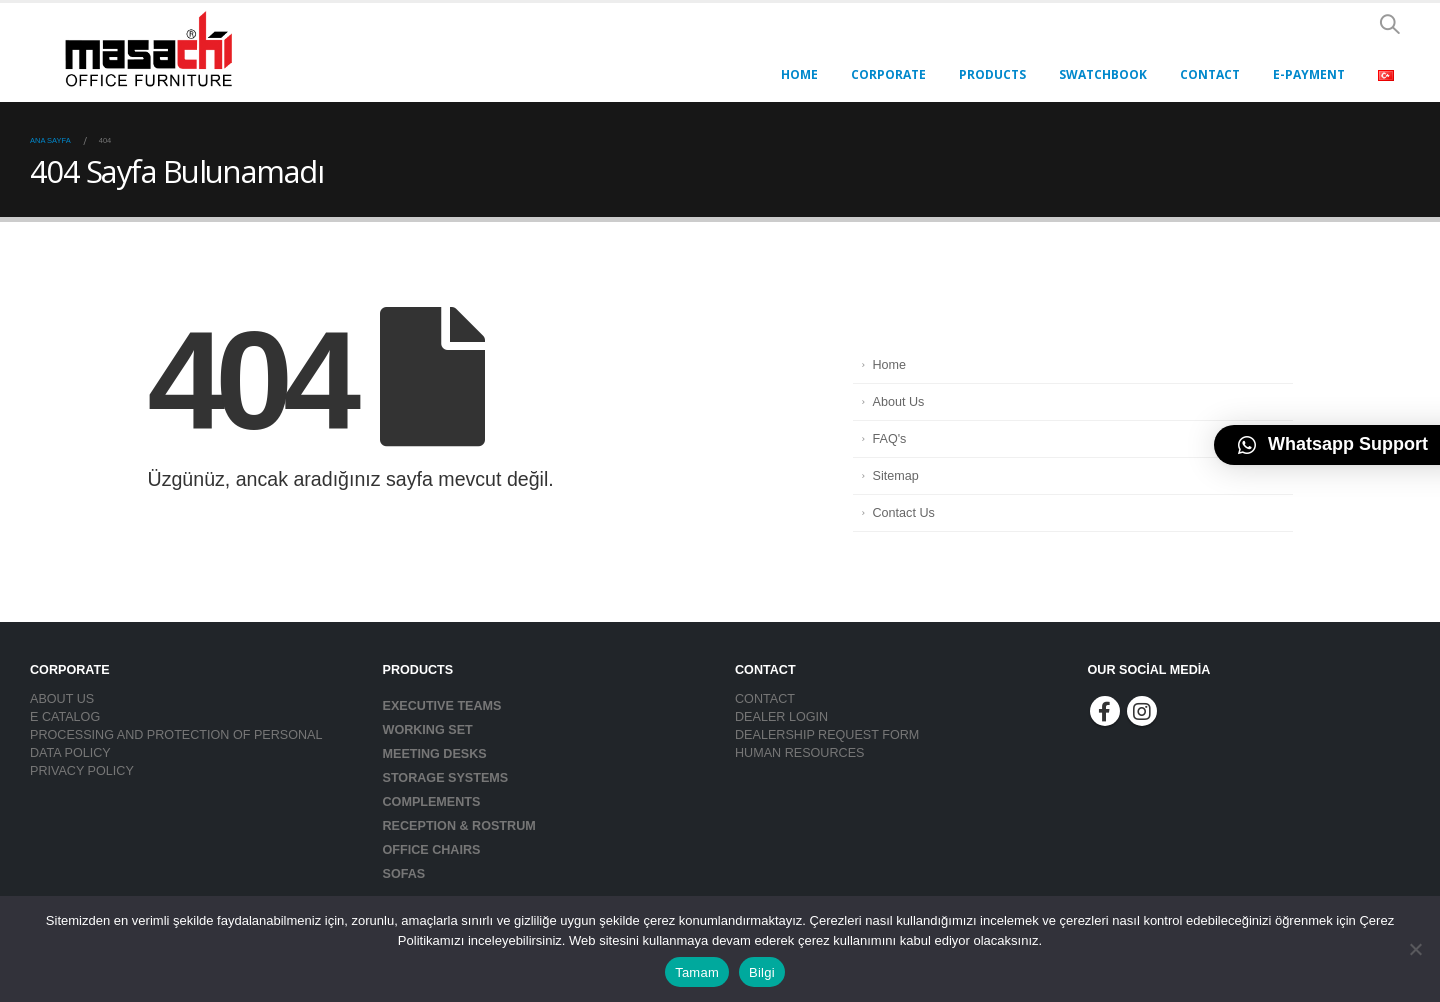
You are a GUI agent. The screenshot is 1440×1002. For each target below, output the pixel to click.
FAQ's (890, 439)
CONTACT (1210, 74)
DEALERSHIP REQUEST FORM (827, 735)
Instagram (1142, 711)
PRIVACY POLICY (82, 771)
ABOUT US (62, 699)
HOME (799, 74)
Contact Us (904, 513)
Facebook (1105, 711)
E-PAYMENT (1309, 74)
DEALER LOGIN (781, 717)
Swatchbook (1103, 74)
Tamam (697, 972)
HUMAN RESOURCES (799, 753)
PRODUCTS (992, 74)
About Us (899, 402)
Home (890, 365)
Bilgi (762, 972)
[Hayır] (1415, 949)
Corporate (888, 74)
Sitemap (896, 476)
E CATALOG (65, 717)
